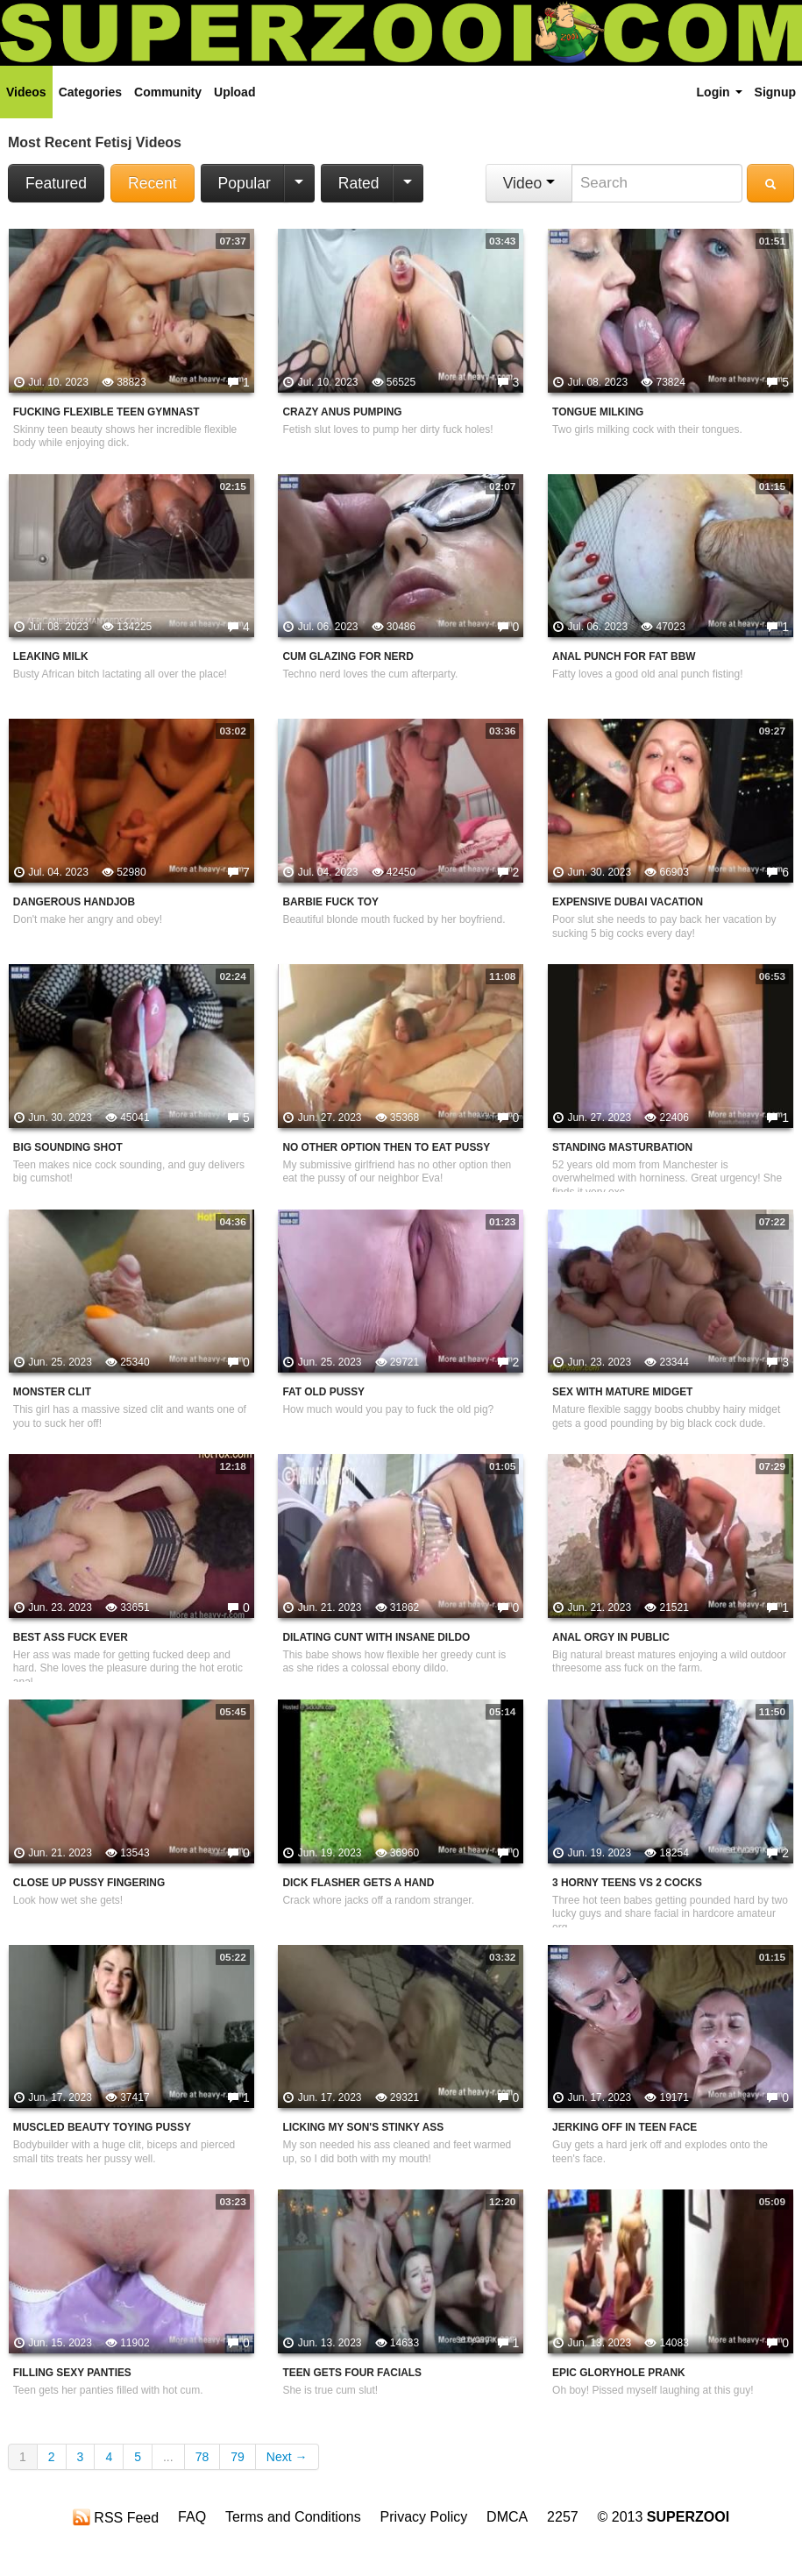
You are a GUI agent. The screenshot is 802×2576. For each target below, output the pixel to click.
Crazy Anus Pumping (341, 412)
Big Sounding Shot (68, 1147)
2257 (562, 2516)
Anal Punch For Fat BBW (623, 656)
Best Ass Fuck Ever (70, 1637)
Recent (152, 183)
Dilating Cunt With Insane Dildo (376, 1637)
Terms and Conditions (293, 2516)
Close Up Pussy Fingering (89, 1883)
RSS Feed (116, 2517)
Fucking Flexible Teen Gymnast (106, 412)
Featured (56, 183)
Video (529, 183)
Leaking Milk (51, 656)
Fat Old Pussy (323, 1392)
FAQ (192, 2516)
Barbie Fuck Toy (330, 902)
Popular (244, 183)
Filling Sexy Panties (72, 2373)
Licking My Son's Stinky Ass (363, 2127)
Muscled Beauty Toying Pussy (102, 2127)
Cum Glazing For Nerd (347, 656)
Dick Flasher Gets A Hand (358, 1883)
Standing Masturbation (622, 1147)
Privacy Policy (424, 2516)
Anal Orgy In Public (611, 1637)
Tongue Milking (597, 412)
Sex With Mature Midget (622, 1392)
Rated (359, 183)
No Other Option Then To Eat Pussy (386, 1147)
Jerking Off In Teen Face (624, 2127)
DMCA (507, 2516)
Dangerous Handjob (74, 902)
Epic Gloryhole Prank (618, 2373)
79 (238, 2457)
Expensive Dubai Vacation (627, 902)
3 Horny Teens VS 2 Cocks (627, 1883)
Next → (287, 2457)
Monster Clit (52, 1392)
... (168, 2457)
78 (202, 2457)
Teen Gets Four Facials (352, 2373)
